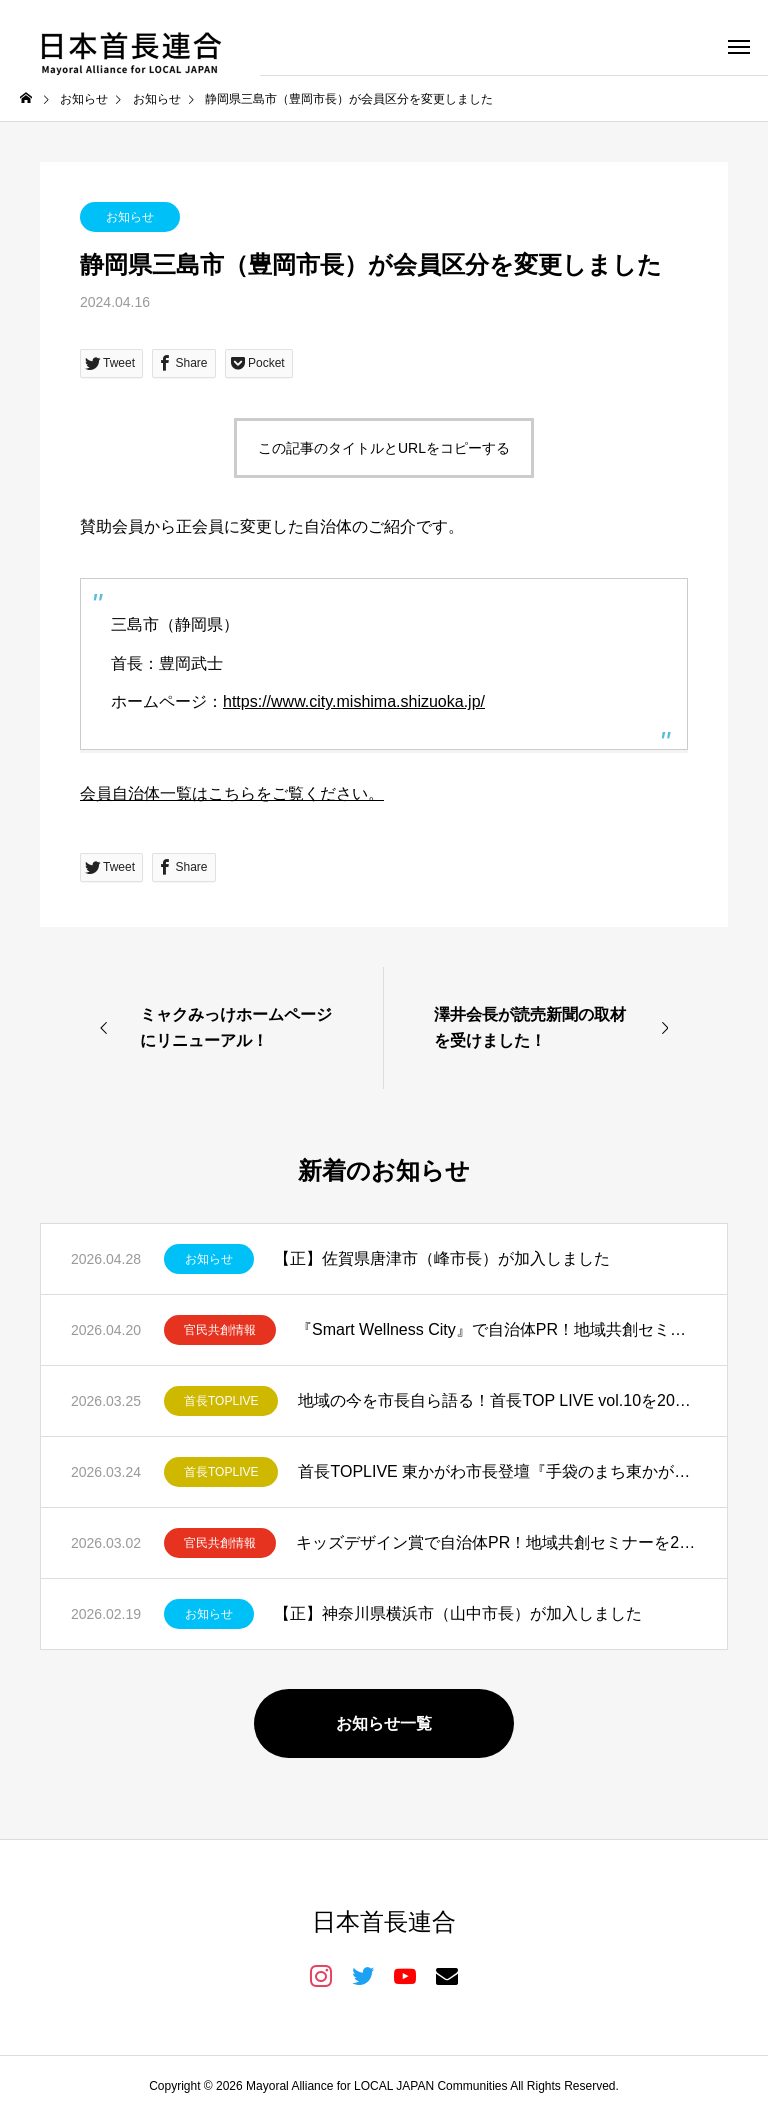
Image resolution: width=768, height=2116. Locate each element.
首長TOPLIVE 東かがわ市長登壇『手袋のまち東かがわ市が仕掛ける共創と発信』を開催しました (497, 1471)
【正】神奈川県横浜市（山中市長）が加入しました (458, 1613)
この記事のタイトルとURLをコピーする (384, 448)
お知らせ (130, 217)
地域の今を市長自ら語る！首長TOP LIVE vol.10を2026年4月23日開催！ (497, 1400)
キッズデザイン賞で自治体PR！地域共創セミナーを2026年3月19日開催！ (496, 1542)
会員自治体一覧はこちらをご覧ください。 (232, 793)
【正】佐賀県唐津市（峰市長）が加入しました (442, 1258)
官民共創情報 (220, 1330)
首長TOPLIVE (221, 1401)
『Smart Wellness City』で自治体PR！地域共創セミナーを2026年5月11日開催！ (496, 1329)
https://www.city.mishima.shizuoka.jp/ (354, 701)
